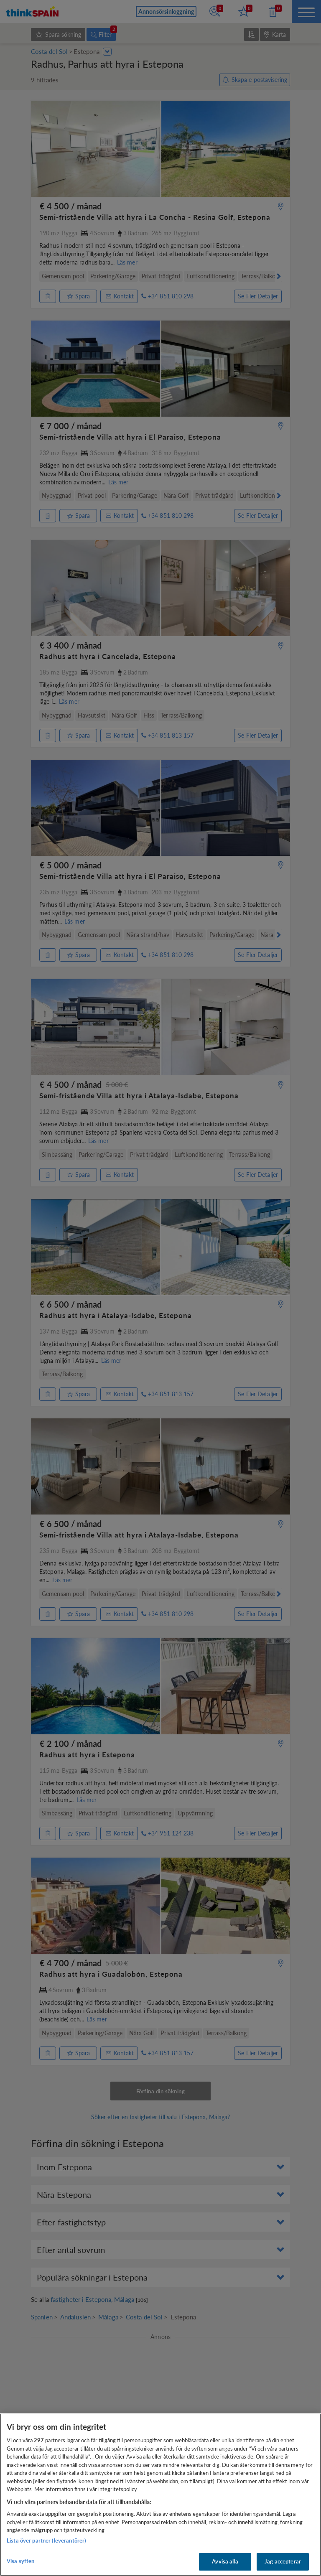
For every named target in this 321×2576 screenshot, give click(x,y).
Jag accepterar (283, 2561)
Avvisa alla (225, 2561)
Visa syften (20, 2561)
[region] (160, 2494)
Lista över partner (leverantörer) (46, 2540)
